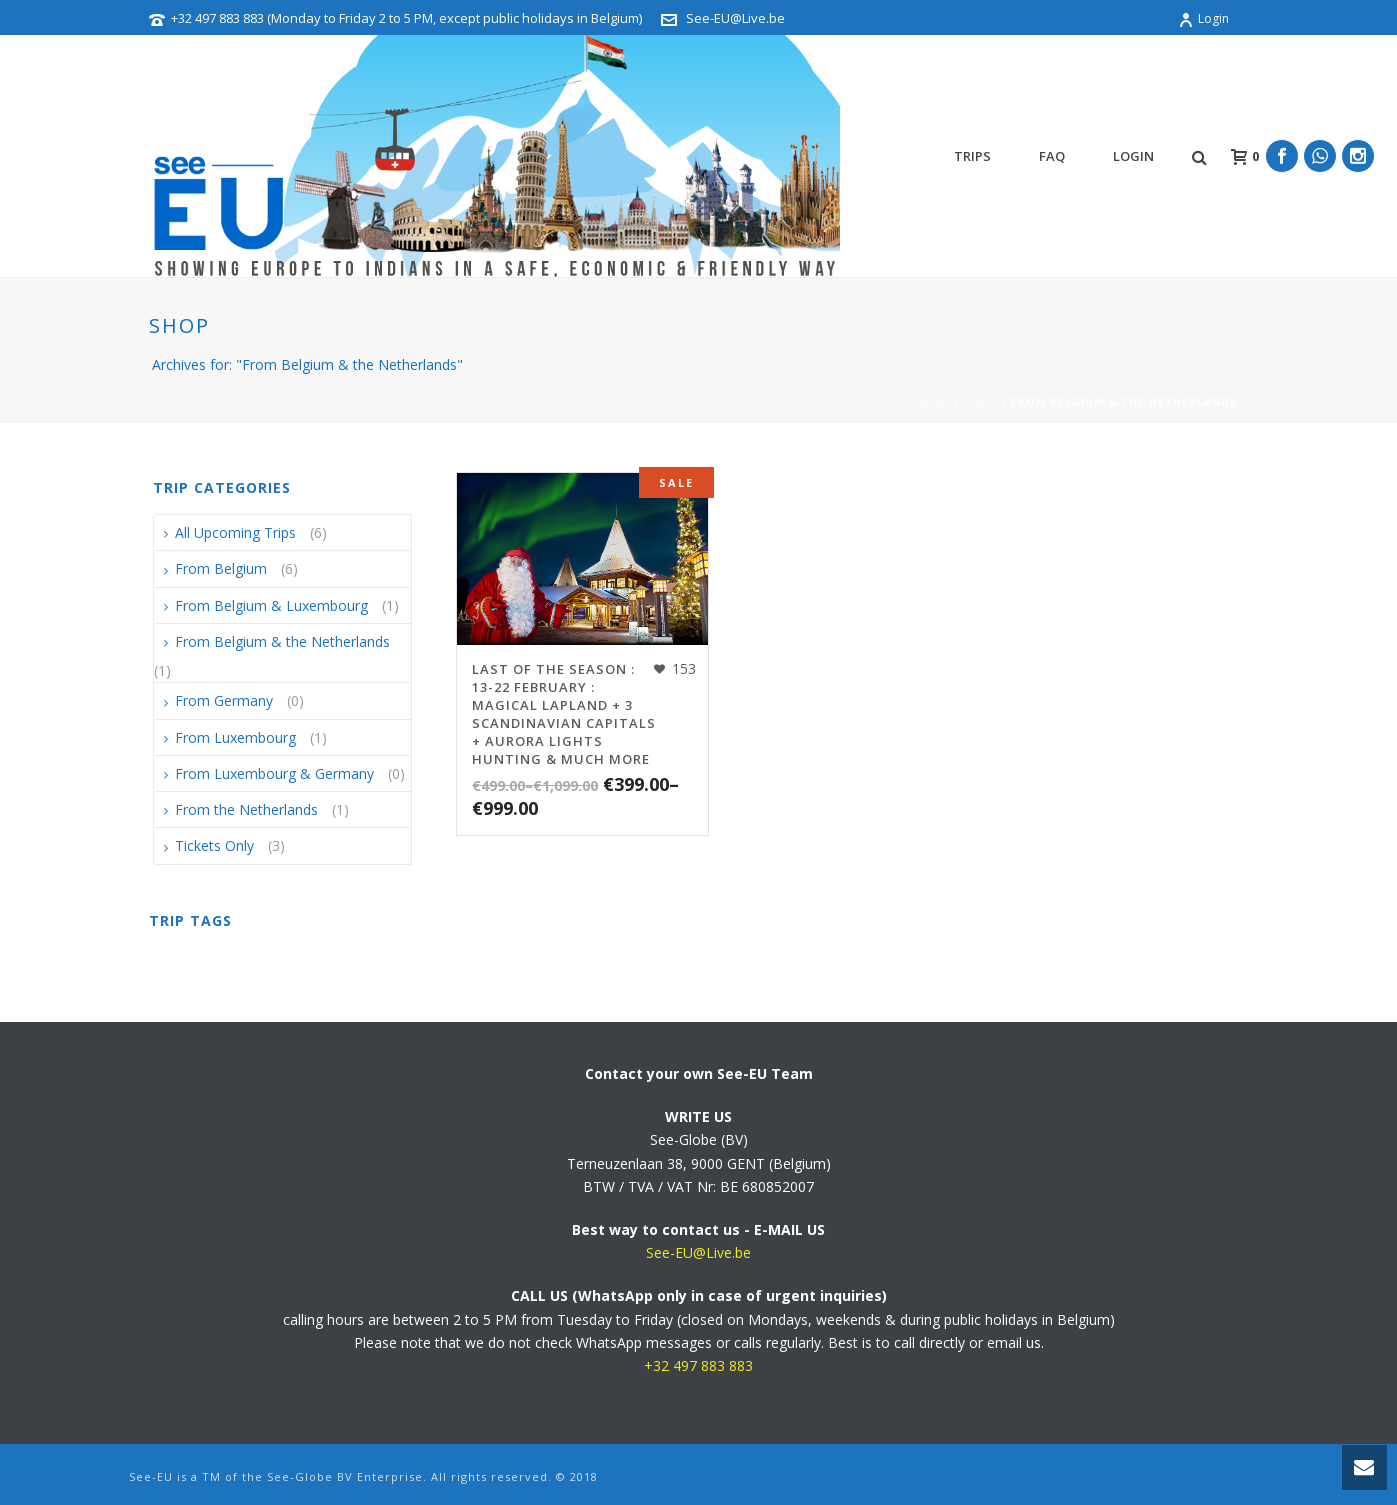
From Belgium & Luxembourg (271, 605)
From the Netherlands (246, 809)
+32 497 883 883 (698, 1365)
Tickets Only (214, 845)
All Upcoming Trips (235, 532)
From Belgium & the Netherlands (282, 641)
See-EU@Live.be (735, 18)
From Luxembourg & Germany (274, 773)
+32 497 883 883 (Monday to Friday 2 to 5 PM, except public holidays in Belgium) (406, 18)
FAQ (1052, 156)
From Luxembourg (235, 737)
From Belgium (221, 568)
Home (933, 402)
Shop (981, 402)
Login (1203, 18)
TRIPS (972, 156)
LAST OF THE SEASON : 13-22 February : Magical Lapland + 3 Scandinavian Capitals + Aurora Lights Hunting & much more (564, 714)
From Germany (224, 700)
